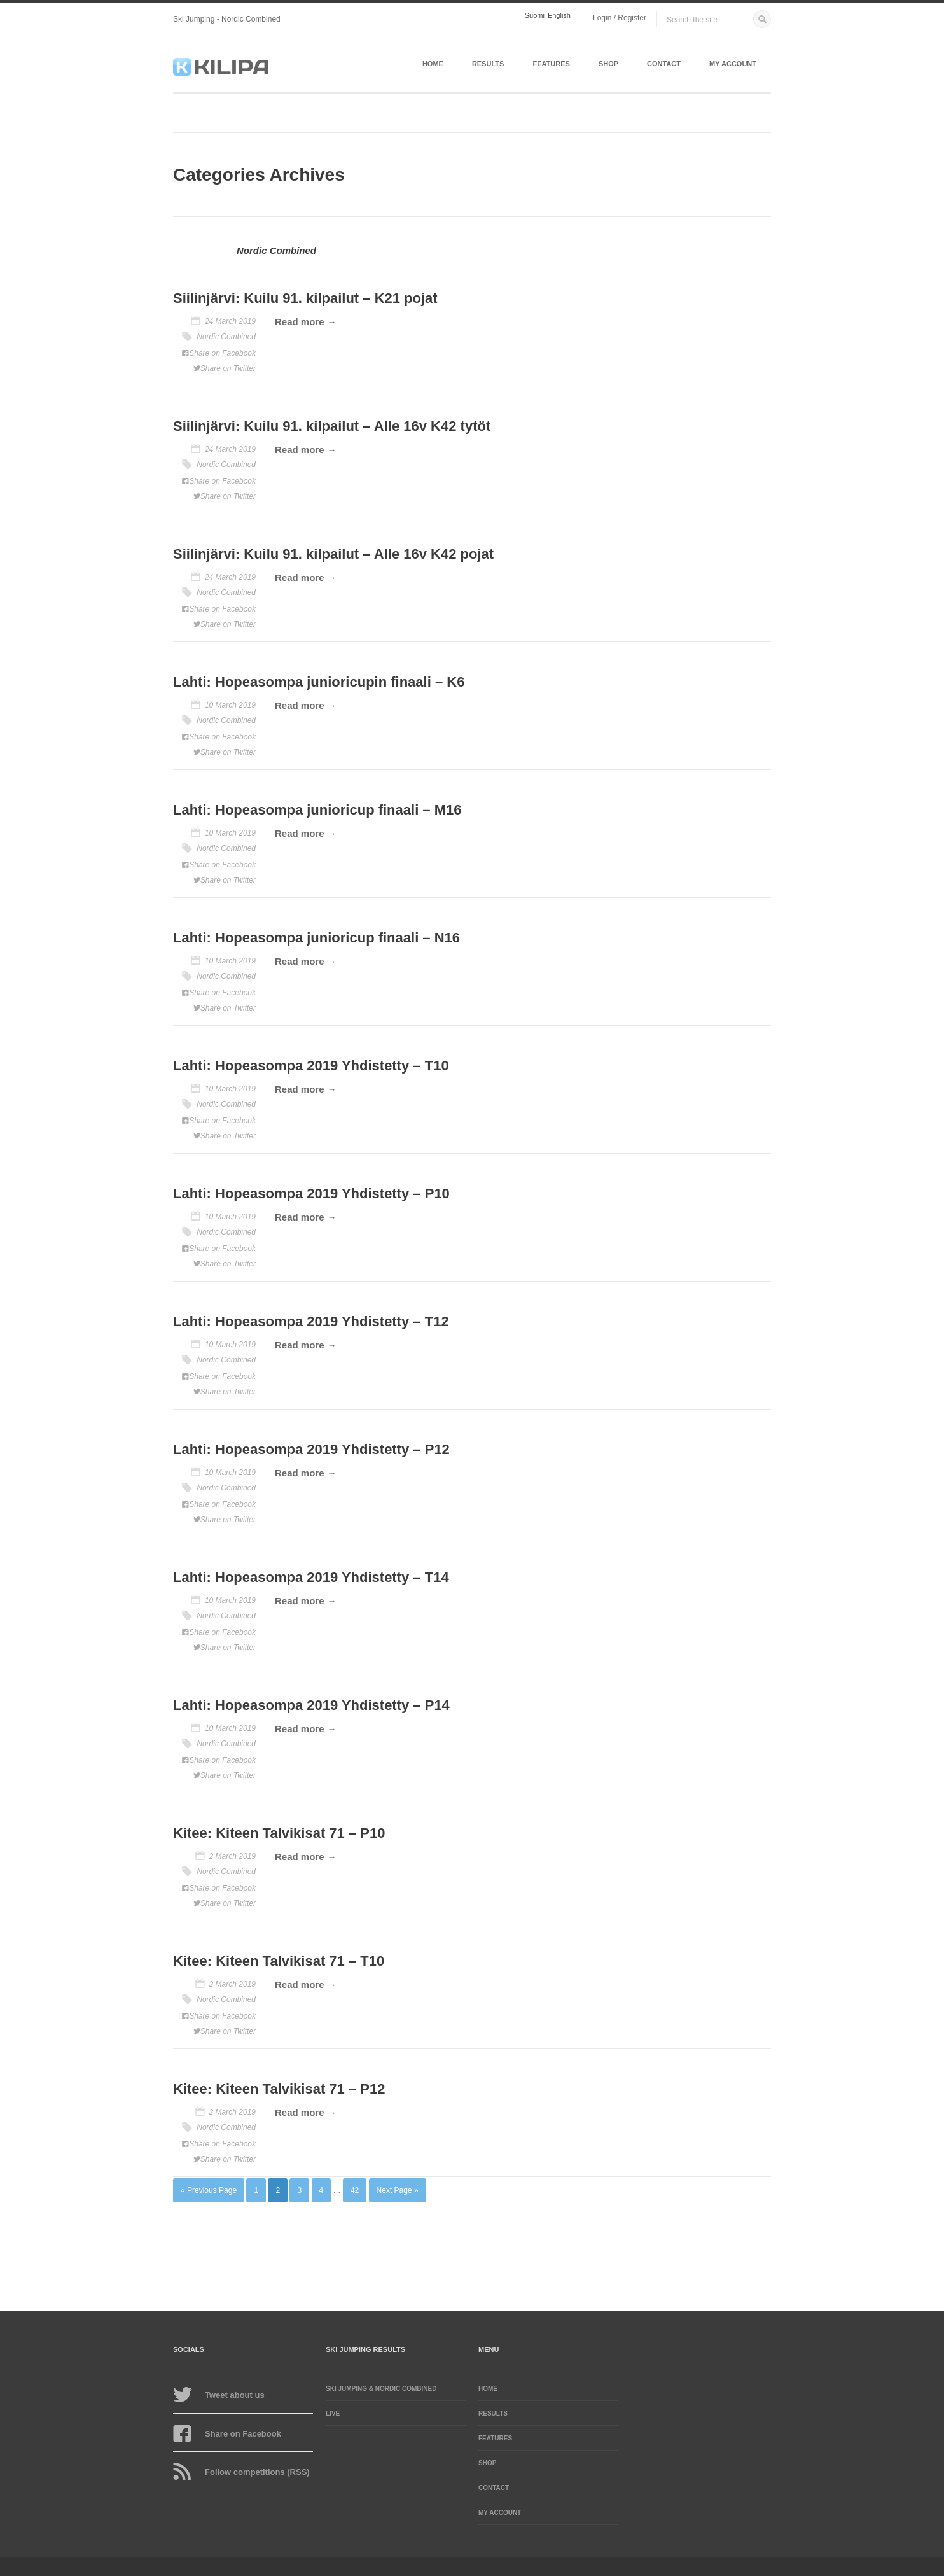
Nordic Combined (226, 336)
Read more (299, 321)
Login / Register (619, 17)
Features (550, 63)
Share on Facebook (222, 353)
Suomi (535, 15)
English (559, 15)
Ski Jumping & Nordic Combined (381, 2388)
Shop (608, 63)
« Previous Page (209, 2190)
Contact (664, 63)
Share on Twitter (228, 368)
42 (355, 2190)
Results (488, 63)
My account (732, 63)
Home (432, 63)
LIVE (333, 2413)
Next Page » (398, 2190)
